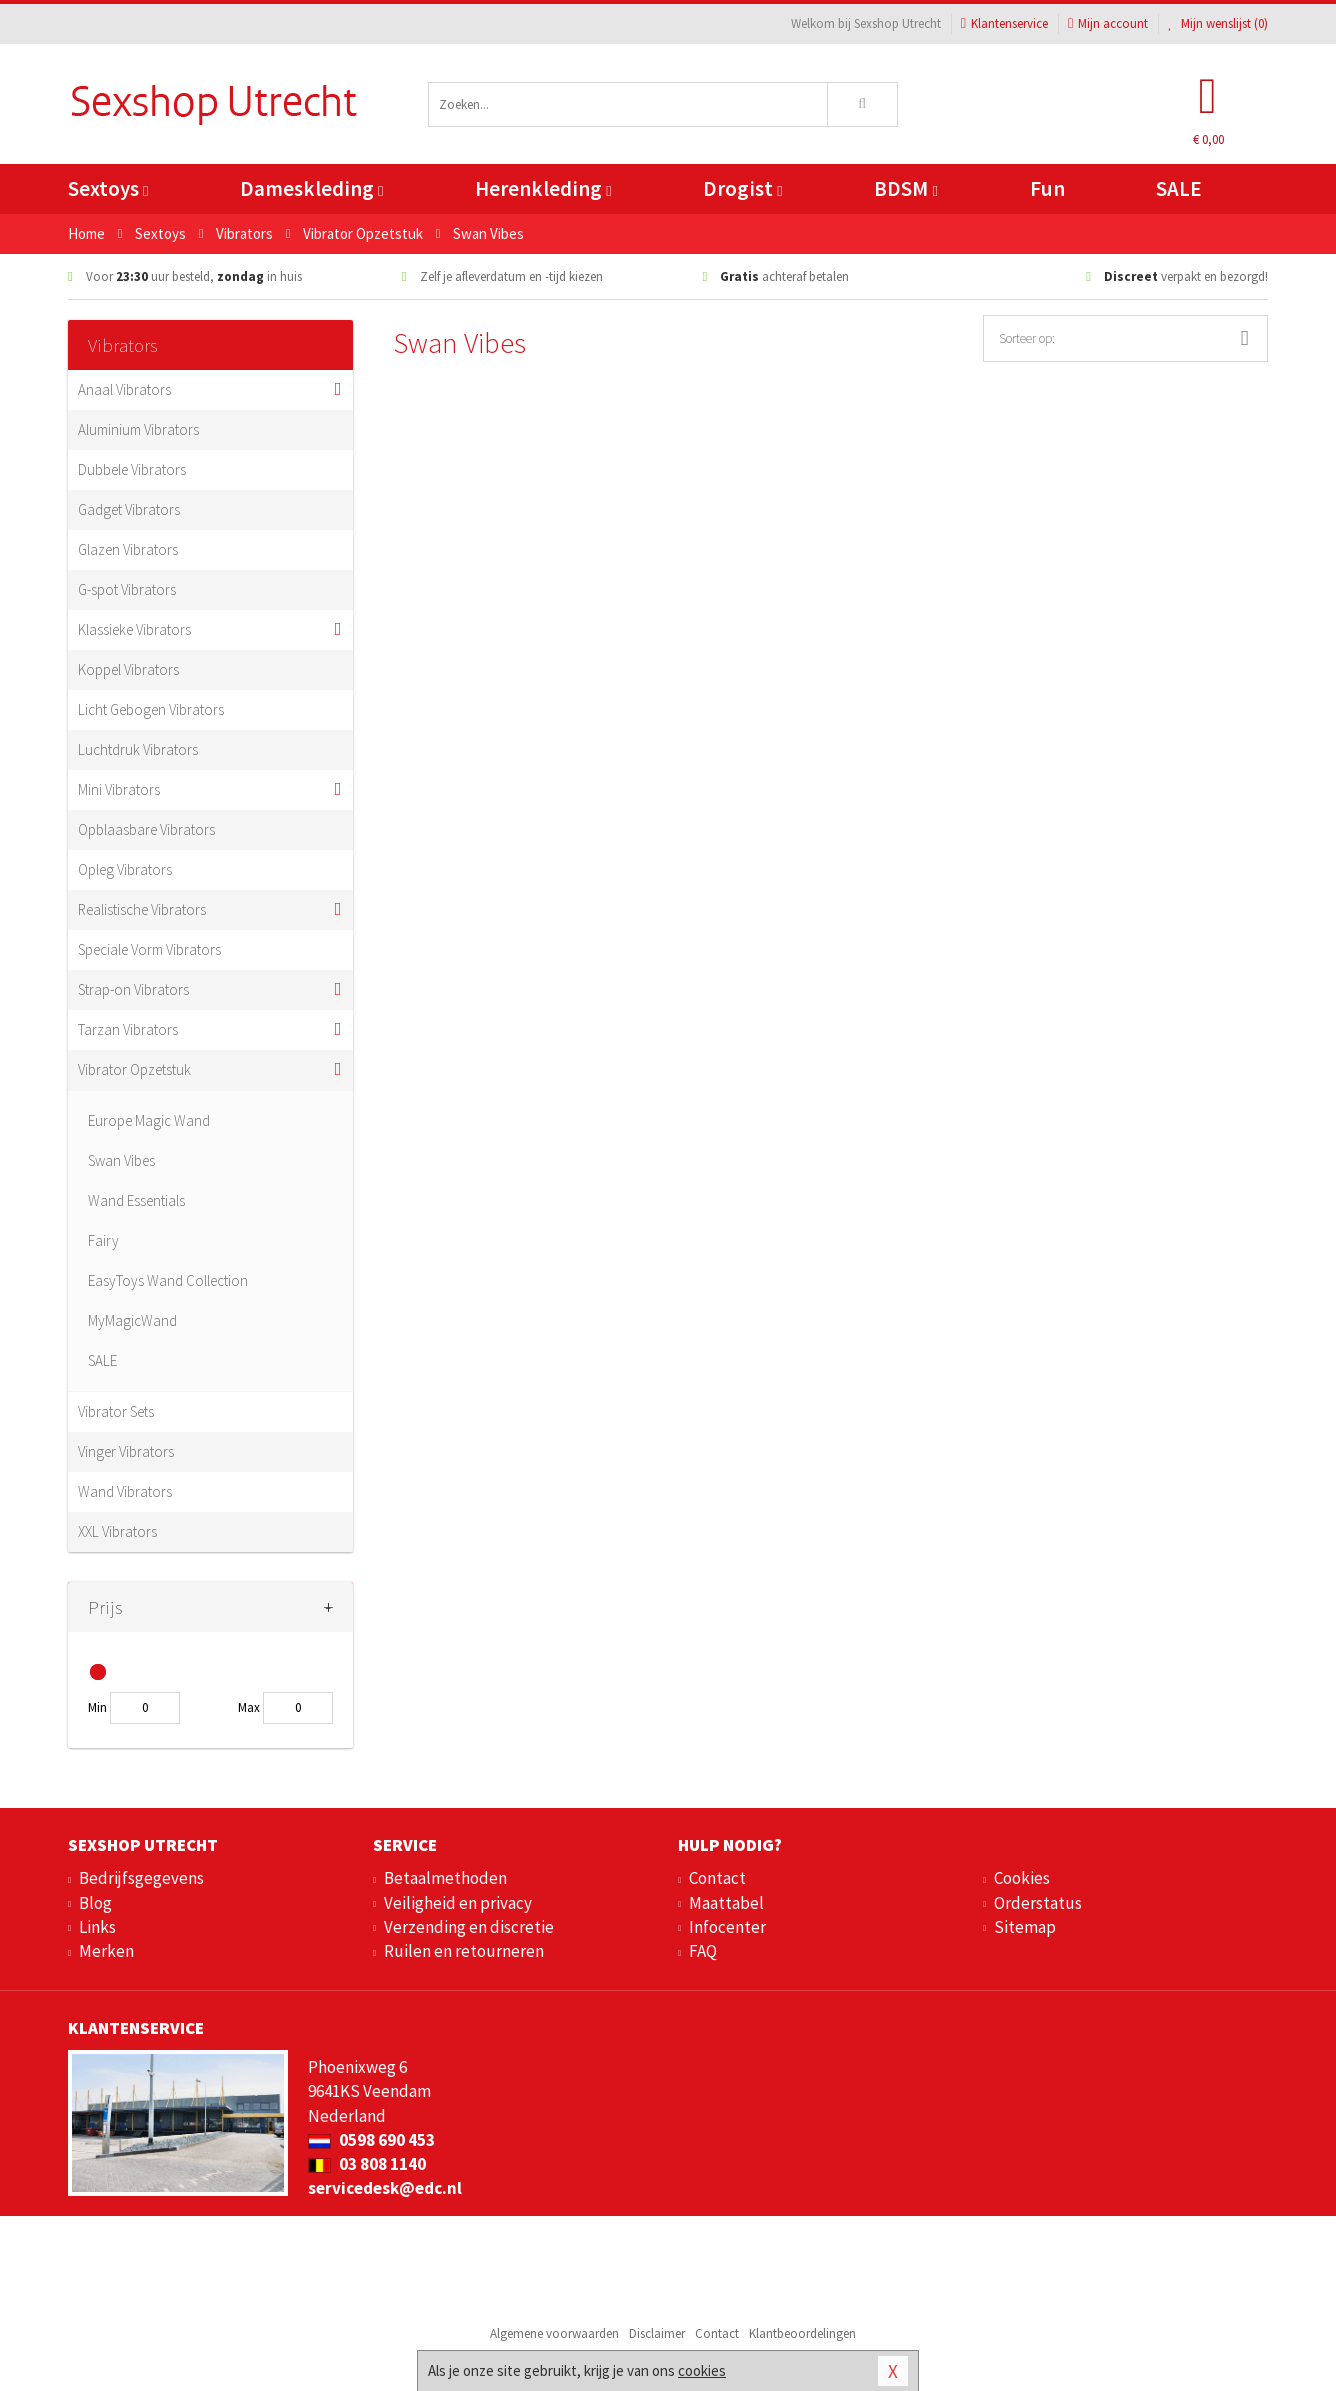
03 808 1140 (367, 2164)
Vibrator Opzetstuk (134, 1069)
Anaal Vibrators (124, 389)
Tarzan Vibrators (128, 1029)
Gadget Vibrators (129, 509)
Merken (106, 1951)
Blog (95, 1903)
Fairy (103, 1240)
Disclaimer (657, 2333)
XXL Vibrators (117, 1531)
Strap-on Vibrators (133, 989)
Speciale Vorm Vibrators (149, 949)
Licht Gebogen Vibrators (151, 709)
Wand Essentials (136, 1200)
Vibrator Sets (116, 1411)
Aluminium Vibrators (138, 429)
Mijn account (1108, 23)
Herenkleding (543, 188)
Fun (1047, 188)
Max (249, 1707)
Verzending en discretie (469, 1927)
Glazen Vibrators (128, 549)
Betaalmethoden (445, 1878)
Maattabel (726, 1903)
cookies (702, 2370)
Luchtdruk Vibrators (138, 749)
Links (97, 1927)
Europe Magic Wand (149, 1120)
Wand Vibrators (125, 1491)
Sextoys (108, 188)
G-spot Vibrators (127, 589)
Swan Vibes (121, 1160)
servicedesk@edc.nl (385, 2188)
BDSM (905, 188)
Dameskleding (311, 188)
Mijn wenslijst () (1218, 23)
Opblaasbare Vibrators (146, 829)
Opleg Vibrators (125, 869)
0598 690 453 (371, 2140)
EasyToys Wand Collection (168, 1280)
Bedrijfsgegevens (141, 1878)
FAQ (703, 1951)
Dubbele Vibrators (132, 469)
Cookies (1022, 1878)
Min (97, 1707)
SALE (1179, 188)
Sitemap (1025, 1927)
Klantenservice (1004, 23)
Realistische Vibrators (142, 909)
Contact (717, 1878)
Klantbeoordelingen (802, 2333)
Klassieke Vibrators (134, 629)
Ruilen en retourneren (464, 1951)
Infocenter (727, 1927)
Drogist (742, 188)
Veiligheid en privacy (458, 1903)
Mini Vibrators (119, 789)
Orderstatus (1038, 1903)
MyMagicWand (132, 1320)
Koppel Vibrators (128, 669)
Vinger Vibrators (126, 1451)
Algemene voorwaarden (554, 2333)
